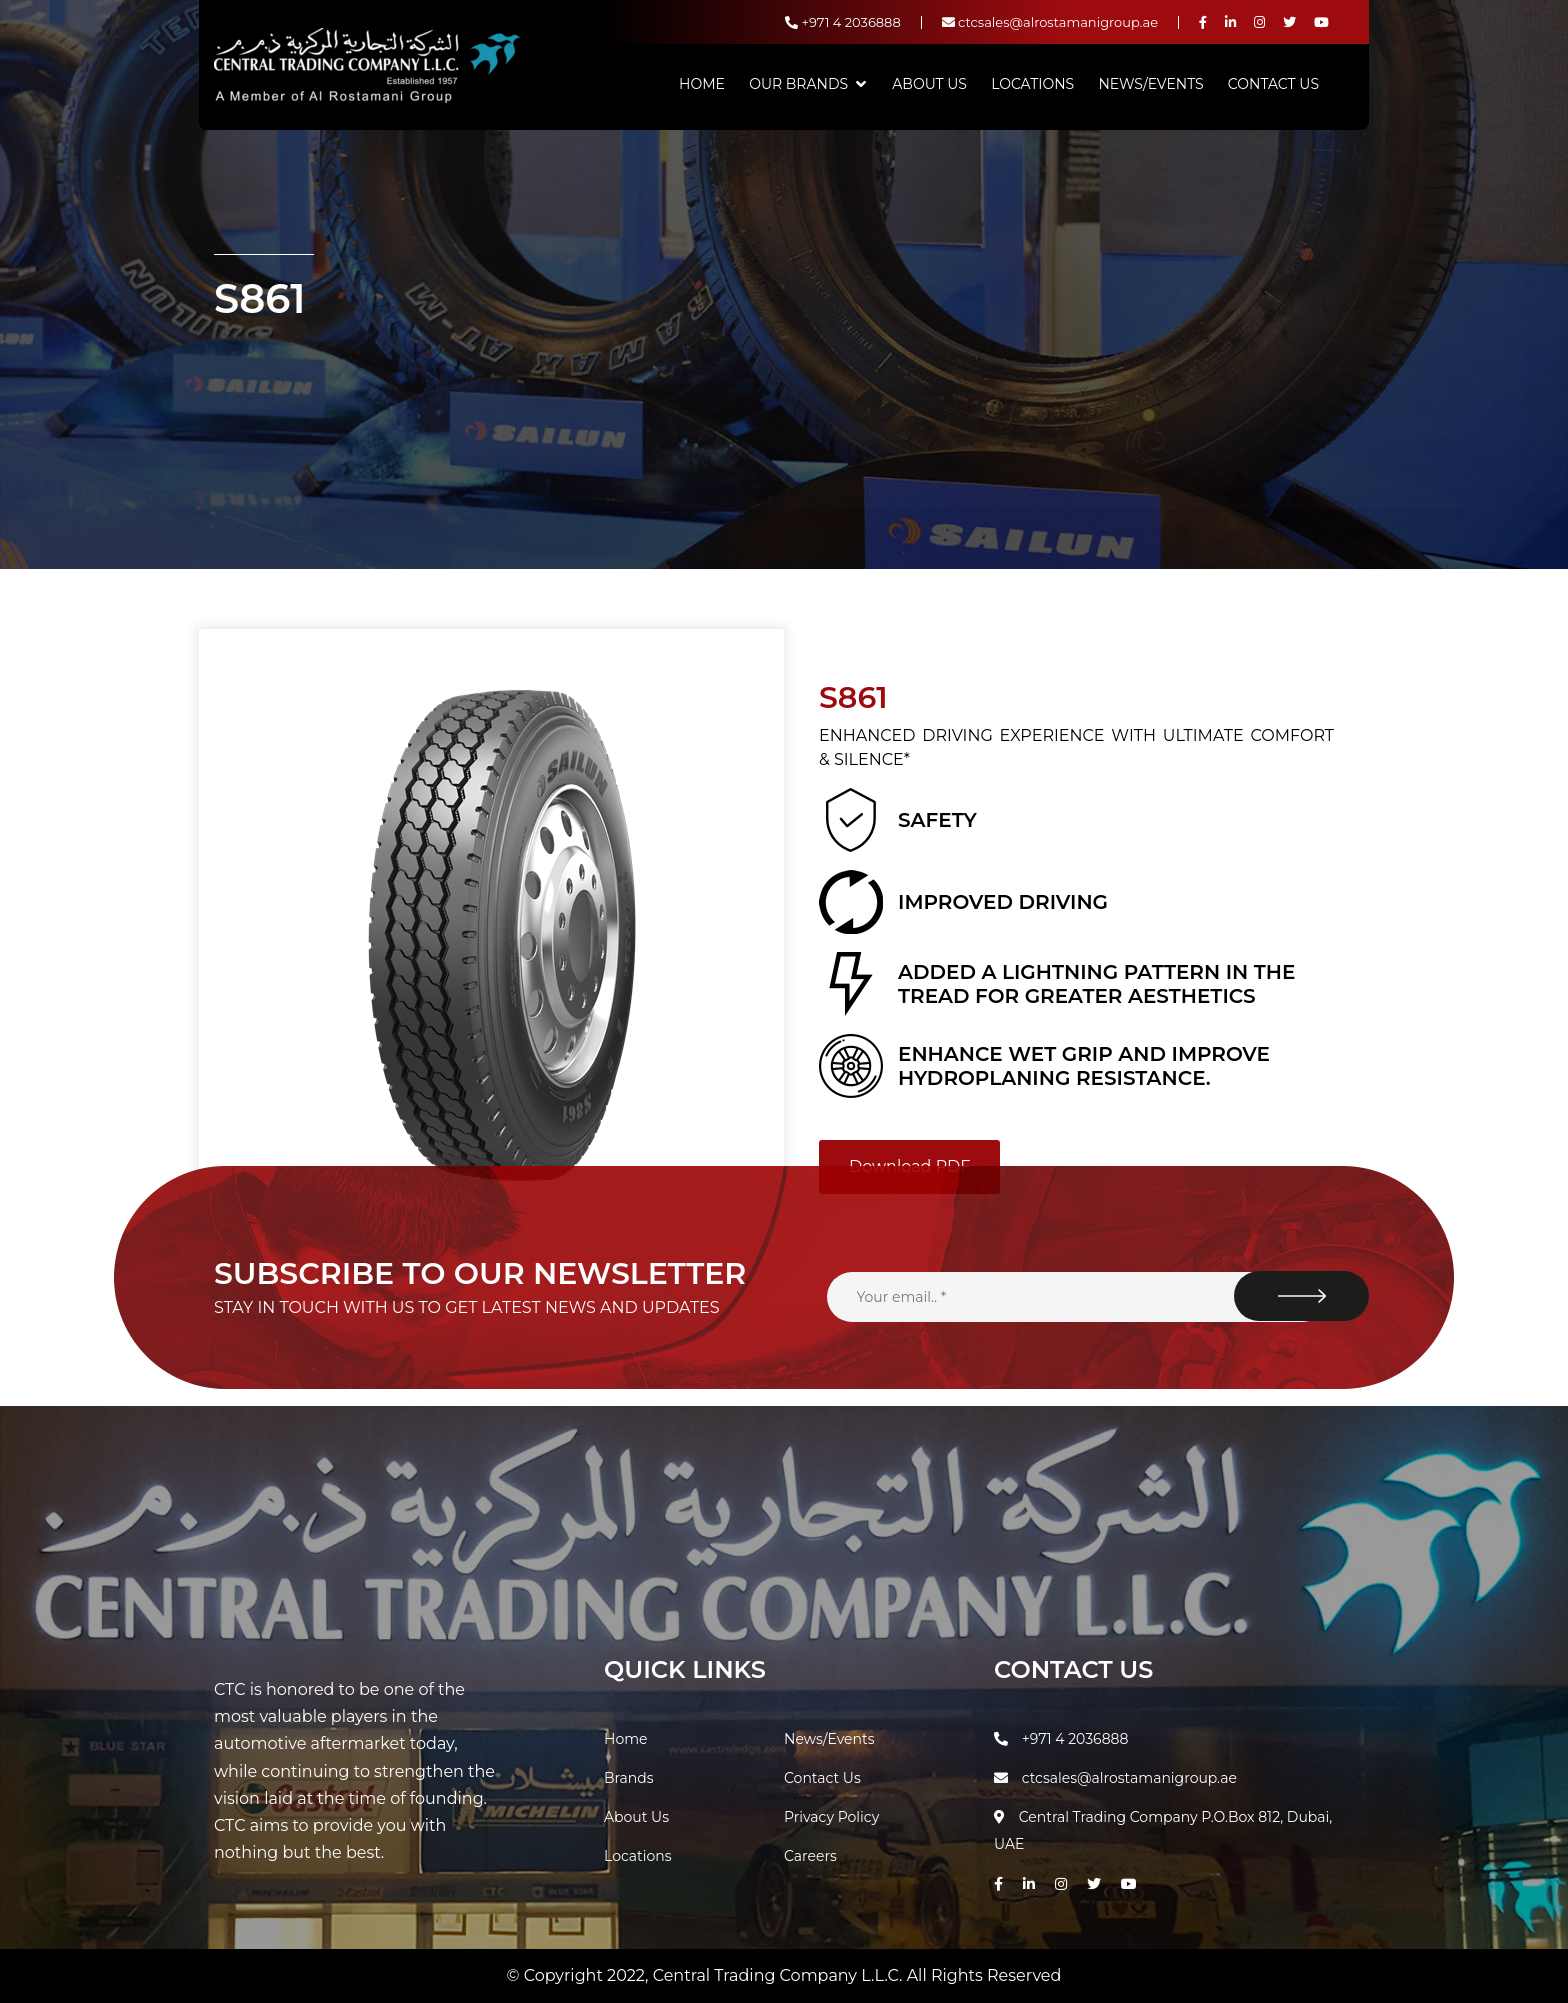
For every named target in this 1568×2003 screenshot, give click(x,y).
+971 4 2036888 (843, 22)
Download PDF (909, 1166)
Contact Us (1273, 84)
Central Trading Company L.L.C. (780, 1975)
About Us (929, 84)
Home (702, 84)
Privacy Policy (831, 1817)
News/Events (1150, 84)
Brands (629, 1778)
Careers (810, 1856)
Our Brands (798, 84)
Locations (1032, 84)
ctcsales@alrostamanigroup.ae (1050, 22)
